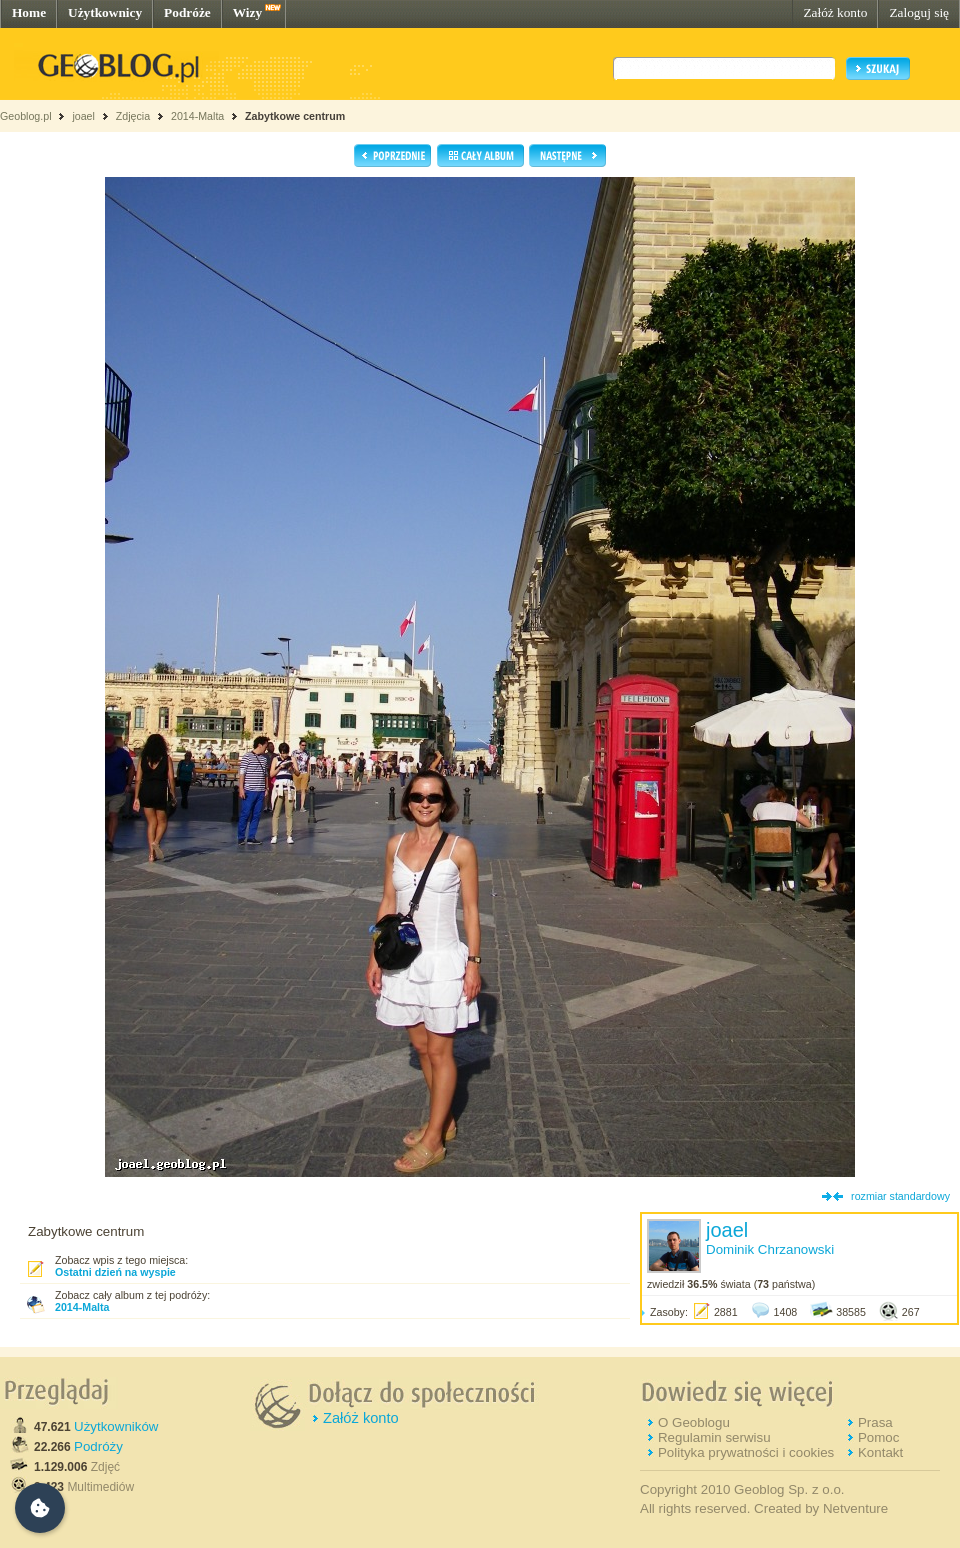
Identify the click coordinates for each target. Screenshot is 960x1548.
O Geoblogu (694, 1422)
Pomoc (878, 1437)
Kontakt (880, 1452)
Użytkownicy (105, 12)
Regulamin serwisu (714, 1437)
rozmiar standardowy (900, 1196)
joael (83, 116)
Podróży (98, 1446)
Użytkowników (116, 1426)
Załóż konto (835, 12)
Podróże (187, 12)
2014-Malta (197, 116)
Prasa (875, 1422)
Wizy (247, 12)
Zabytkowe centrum (295, 116)
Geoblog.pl (26, 116)
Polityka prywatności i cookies (746, 1452)
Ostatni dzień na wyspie (115, 1272)
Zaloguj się (919, 12)
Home (29, 12)
